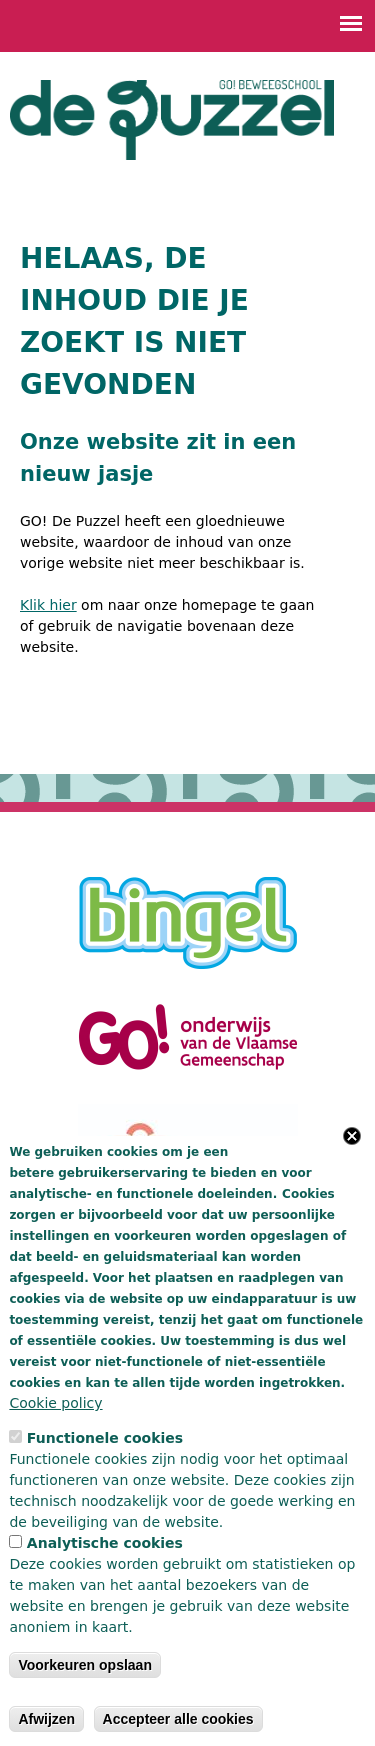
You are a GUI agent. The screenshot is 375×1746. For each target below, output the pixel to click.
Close (352, 1136)
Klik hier (48, 605)
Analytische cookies (105, 1543)
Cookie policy (55, 1403)
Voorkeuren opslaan (85, 1665)
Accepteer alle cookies (178, 1719)
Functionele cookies (105, 1438)
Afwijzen (46, 1719)
